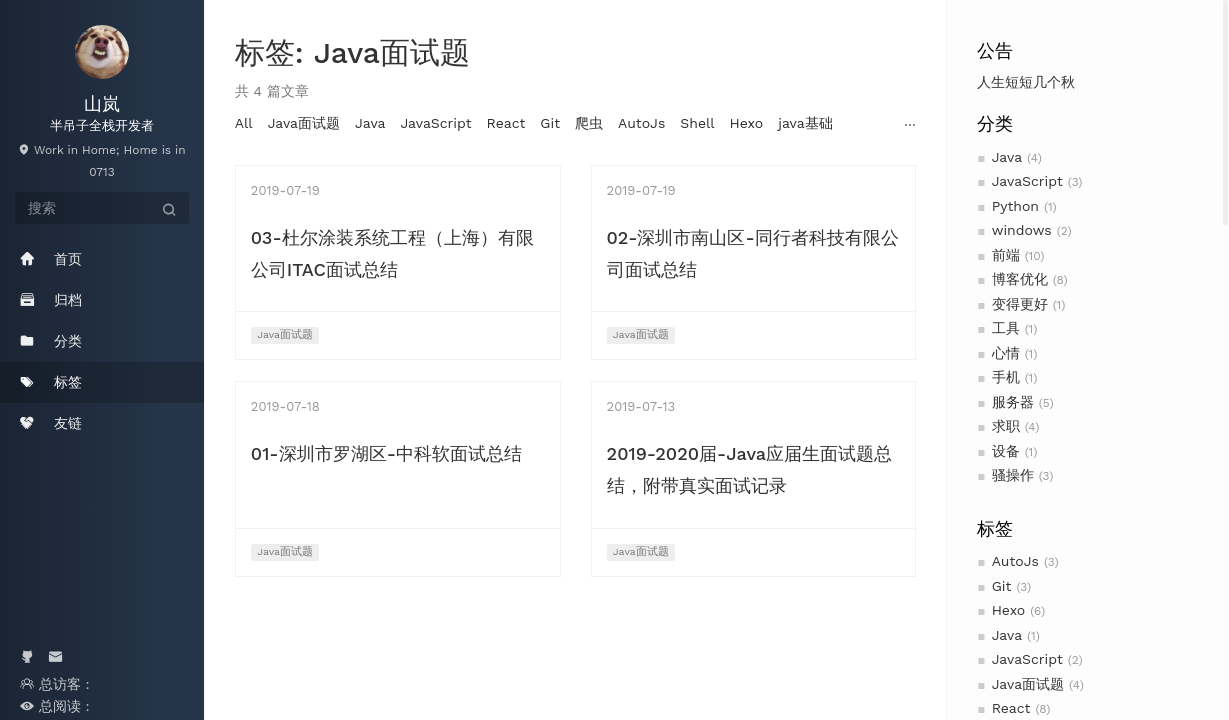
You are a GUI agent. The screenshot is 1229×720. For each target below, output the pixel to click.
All (244, 123)
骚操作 (1013, 475)
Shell (697, 123)
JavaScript (1027, 181)
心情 (1006, 353)
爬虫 (589, 123)
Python (1015, 206)
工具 (1006, 328)
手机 (1006, 377)
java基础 (805, 123)
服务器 (1013, 402)
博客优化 (1020, 279)
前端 (1006, 255)
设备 (1006, 451)
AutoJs (1015, 561)
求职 (1006, 426)
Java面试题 (1028, 684)
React (1011, 708)
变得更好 (1020, 304)
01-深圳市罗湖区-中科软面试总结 (386, 453)
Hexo (1009, 610)
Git (1002, 586)
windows (1022, 230)
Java (1007, 157)
